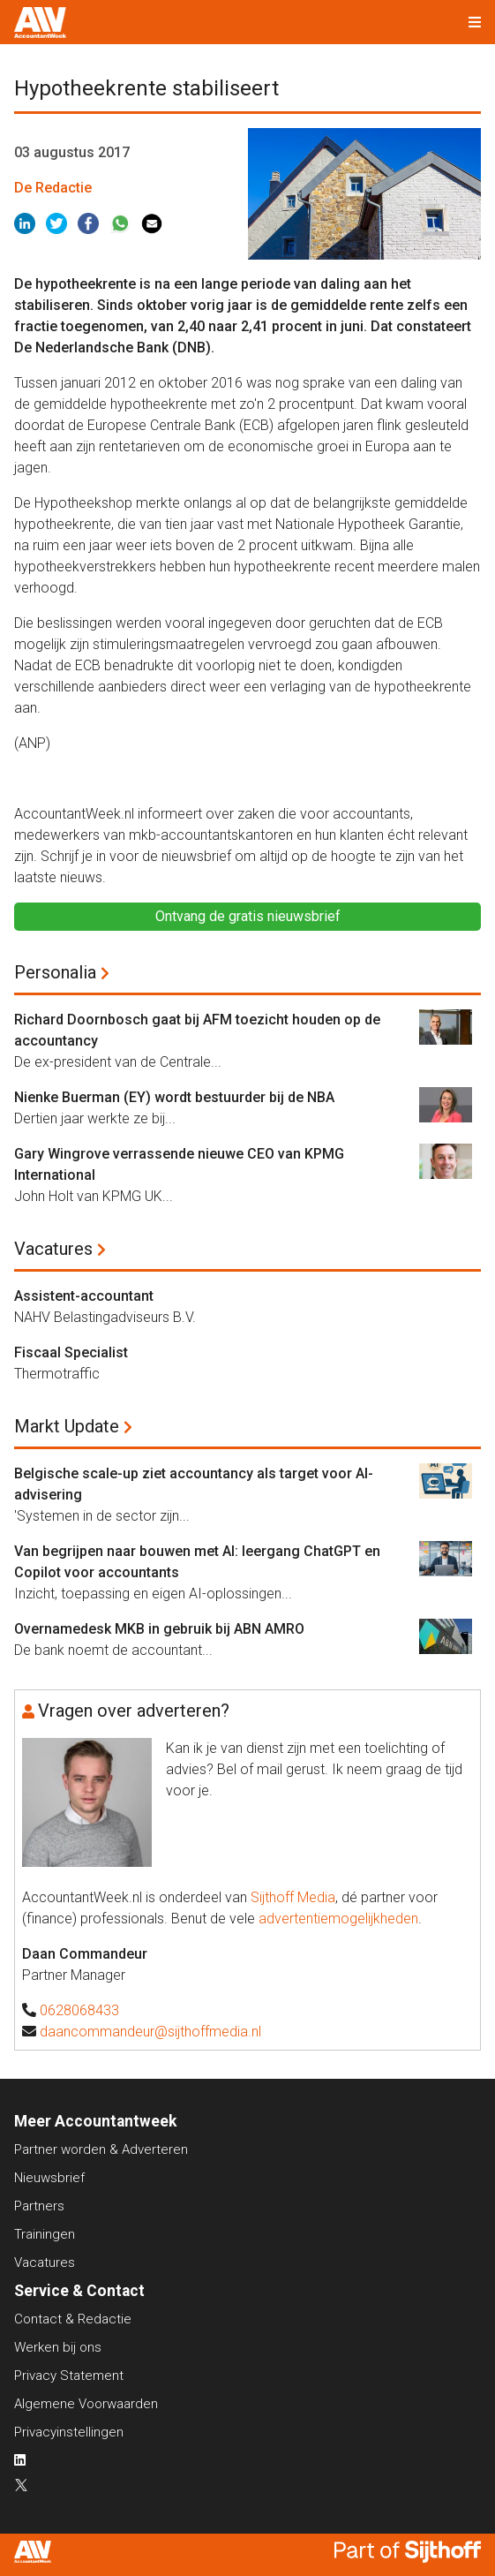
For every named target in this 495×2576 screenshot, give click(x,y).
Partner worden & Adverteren (101, 2149)
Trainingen (44, 2234)
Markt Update (66, 1426)
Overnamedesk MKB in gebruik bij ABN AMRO (159, 1628)
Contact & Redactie (72, 2319)
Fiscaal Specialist (71, 1352)
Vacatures (53, 1248)
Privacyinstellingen (69, 2432)
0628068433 (79, 2010)
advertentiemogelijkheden (338, 1918)
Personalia (55, 972)
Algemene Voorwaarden (86, 2404)
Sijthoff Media (293, 1897)
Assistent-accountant (84, 1296)
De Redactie (53, 187)
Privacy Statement (69, 2375)
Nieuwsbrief (49, 2178)
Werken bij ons (57, 2347)
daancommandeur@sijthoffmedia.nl (150, 2031)
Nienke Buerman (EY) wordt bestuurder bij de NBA (174, 1097)
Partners (39, 2206)
